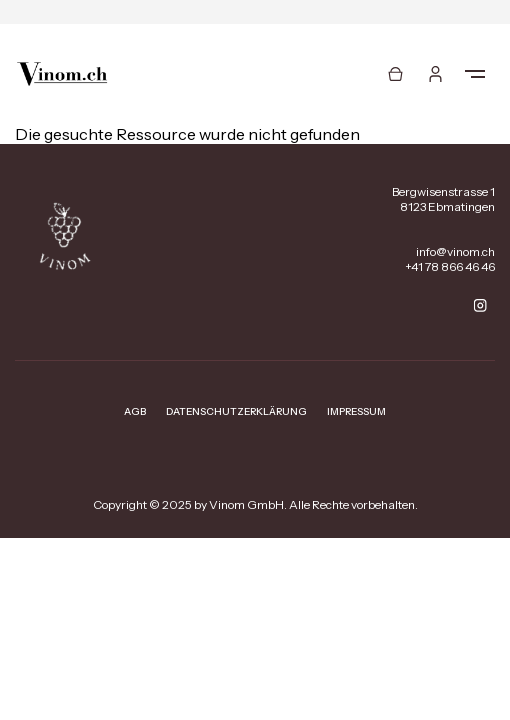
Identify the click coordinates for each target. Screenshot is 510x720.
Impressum (356, 411)
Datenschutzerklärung (236, 411)
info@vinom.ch (455, 251)
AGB (135, 411)
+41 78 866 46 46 (450, 266)
